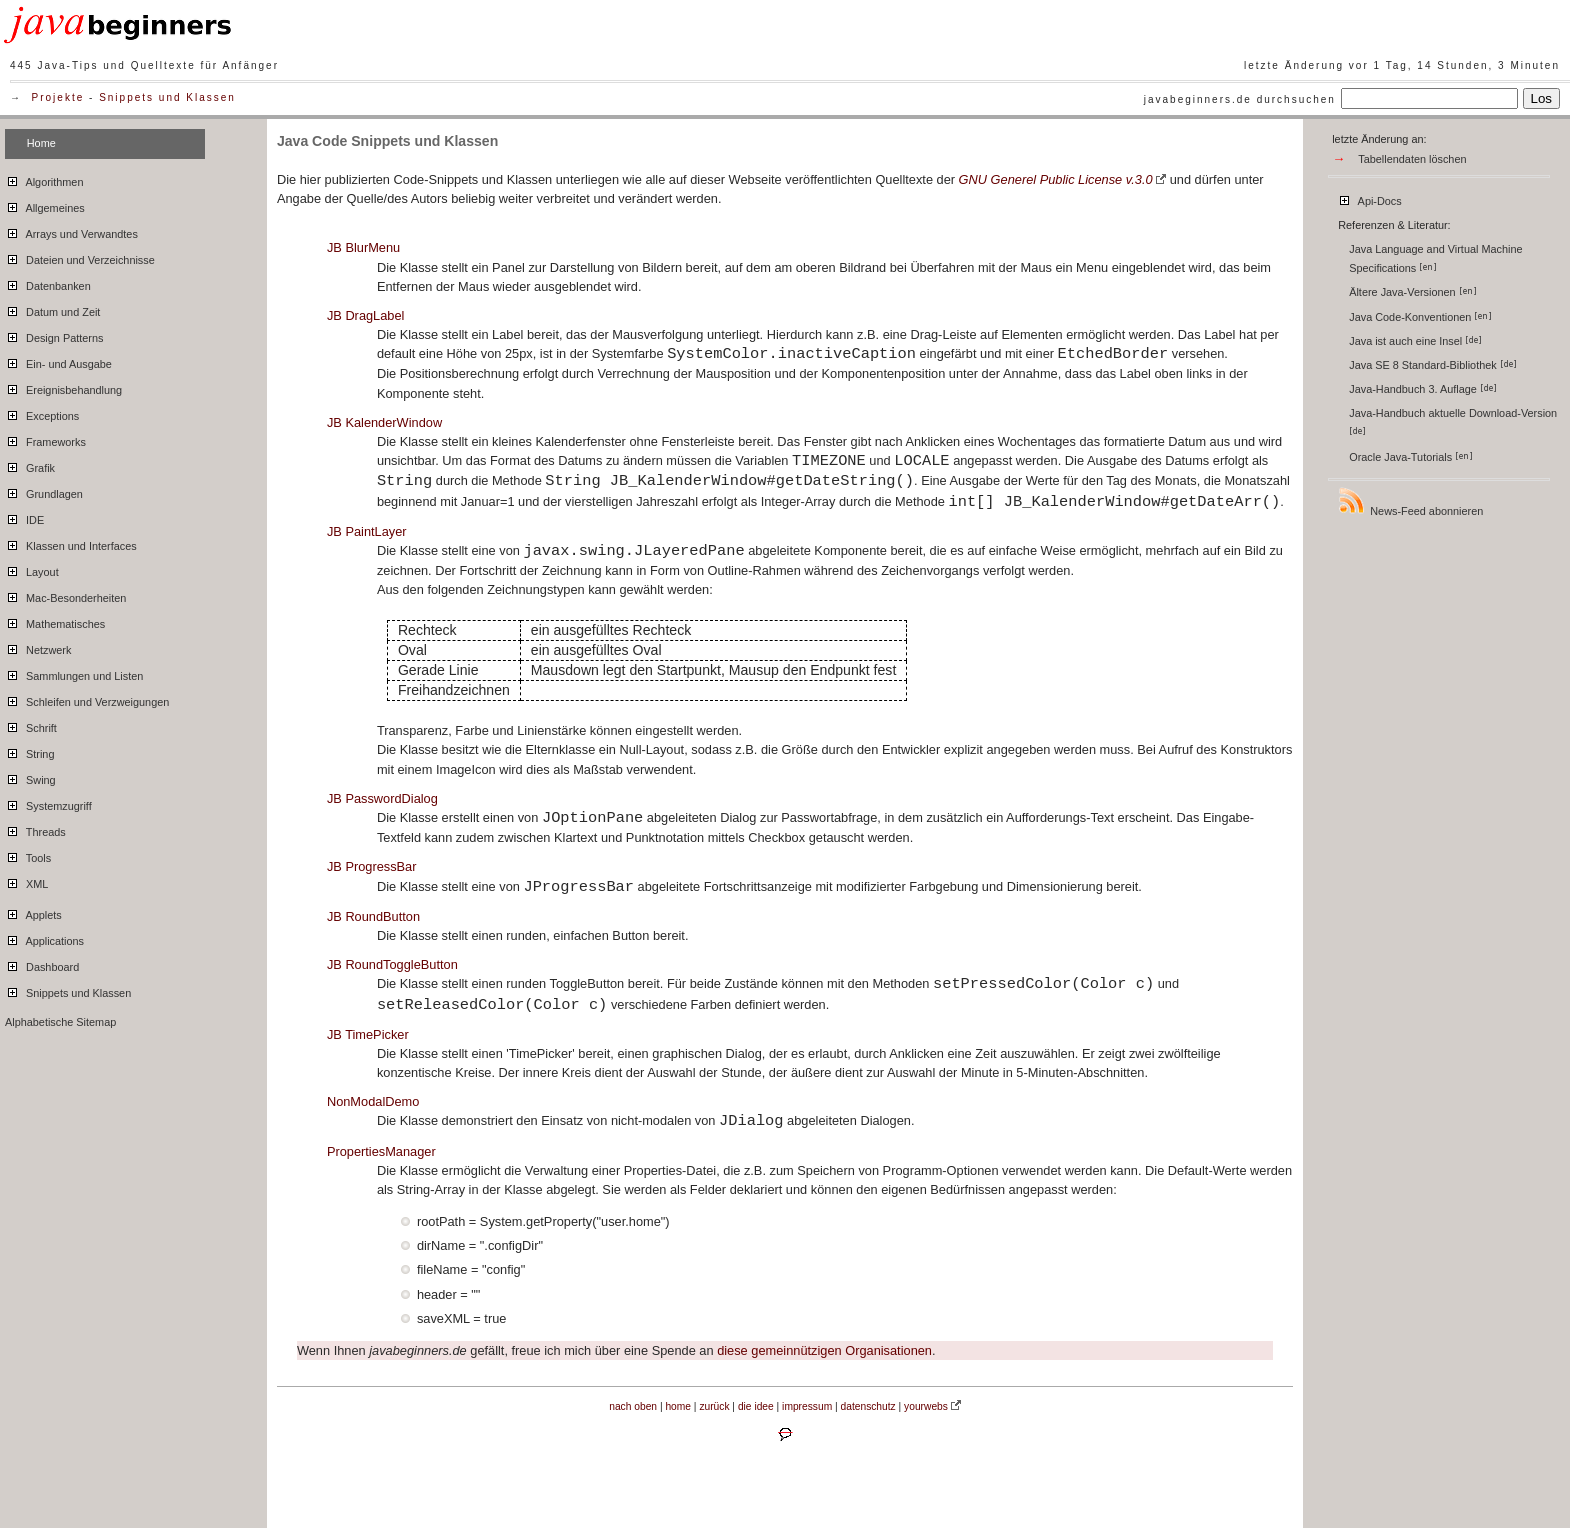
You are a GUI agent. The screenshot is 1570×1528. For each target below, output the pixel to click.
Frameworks (45, 439)
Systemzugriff (48, 803)
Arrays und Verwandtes (71, 231)
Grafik (30, 465)
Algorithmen (44, 179)
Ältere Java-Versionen (1412, 292)
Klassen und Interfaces (71, 543)
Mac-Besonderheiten (65, 595)
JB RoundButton (373, 916)
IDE (24, 517)
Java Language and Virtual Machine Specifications (1435, 258)
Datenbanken (48, 283)
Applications (44, 938)
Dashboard (42, 964)
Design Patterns (54, 335)
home (678, 1406)
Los (1542, 98)
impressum (807, 1406)
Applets (33, 912)
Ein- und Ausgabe (58, 361)
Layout (32, 569)
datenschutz (868, 1406)
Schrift (31, 725)
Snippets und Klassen (167, 97)
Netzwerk (38, 647)
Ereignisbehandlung (63, 387)
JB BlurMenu (363, 247)
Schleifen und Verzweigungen (87, 699)
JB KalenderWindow (384, 422)
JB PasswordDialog (382, 798)
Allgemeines (45, 205)
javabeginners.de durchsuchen (1240, 99)
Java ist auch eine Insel (1415, 341)
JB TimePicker (368, 1034)
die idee (756, 1406)
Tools (28, 855)
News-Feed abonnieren (1410, 501)
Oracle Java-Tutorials (1411, 457)
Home (41, 143)
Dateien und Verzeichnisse (80, 257)
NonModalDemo (373, 1101)
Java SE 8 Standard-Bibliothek (1433, 365)
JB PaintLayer (367, 531)
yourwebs (926, 1406)
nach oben (633, 1406)
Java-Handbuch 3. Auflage (1423, 389)
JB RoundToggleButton (392, 964)
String (29, 751)
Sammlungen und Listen (74, 673)
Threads (35, 829)
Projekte (58, 97)
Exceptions (42, 413)
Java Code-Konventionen (1420, 317)
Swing (30, 777)
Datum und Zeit (52, 309)
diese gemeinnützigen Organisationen (824, 1350)
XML (26, 881)
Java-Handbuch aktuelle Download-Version (1454, 421)
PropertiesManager (381, 1151)
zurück (714, 1406)
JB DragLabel (366, 315)
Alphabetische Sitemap (60, 1022)
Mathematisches (55, 621)
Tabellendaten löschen (1412, 159)
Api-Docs (1369, 198)
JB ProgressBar (372, 866)
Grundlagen (44, 491)
